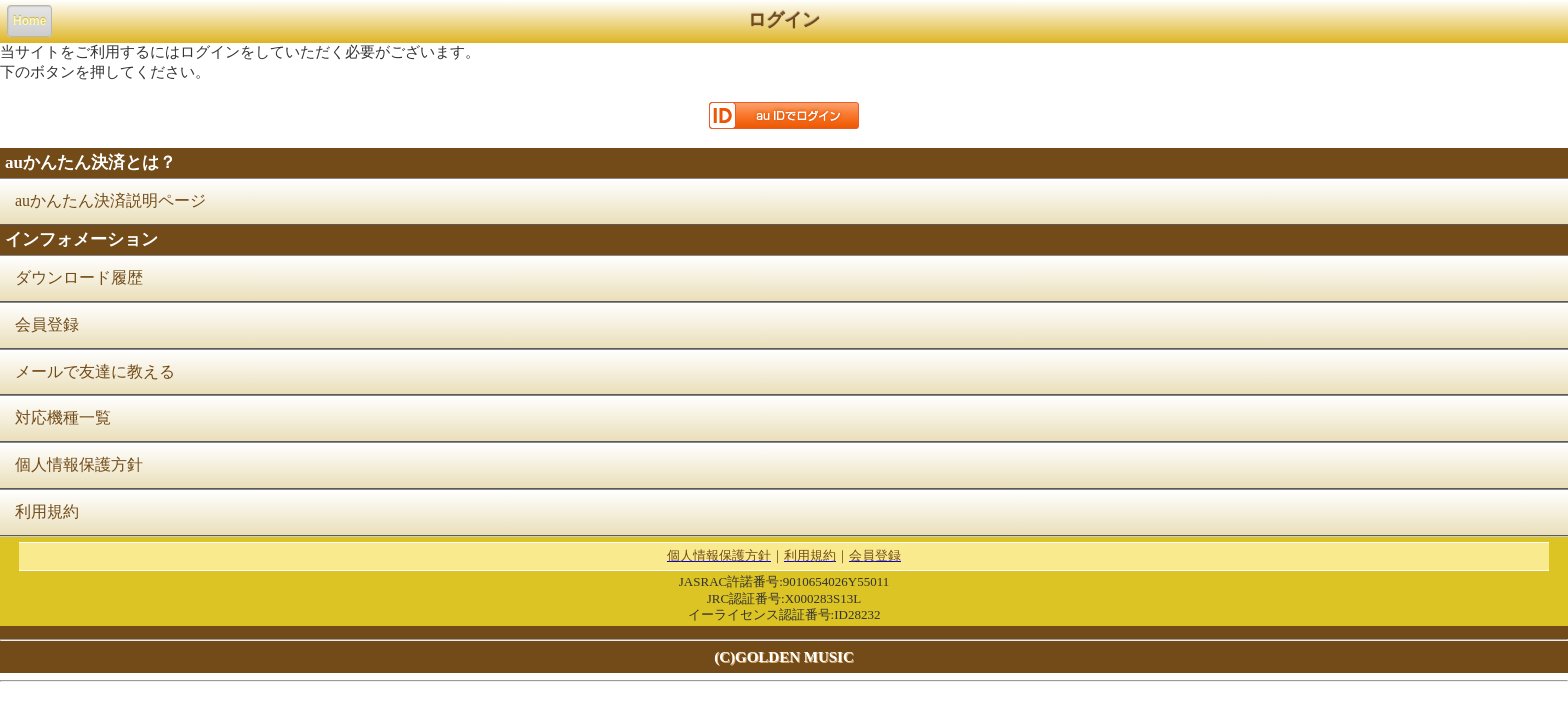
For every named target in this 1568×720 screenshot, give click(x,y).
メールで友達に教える (95, 371)
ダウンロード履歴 (79, 277)
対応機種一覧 (63, 417)
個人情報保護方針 (79, 464)
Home (29, 21)
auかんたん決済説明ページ (110, 200)
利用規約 (47, 511)
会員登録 (47, 324)
